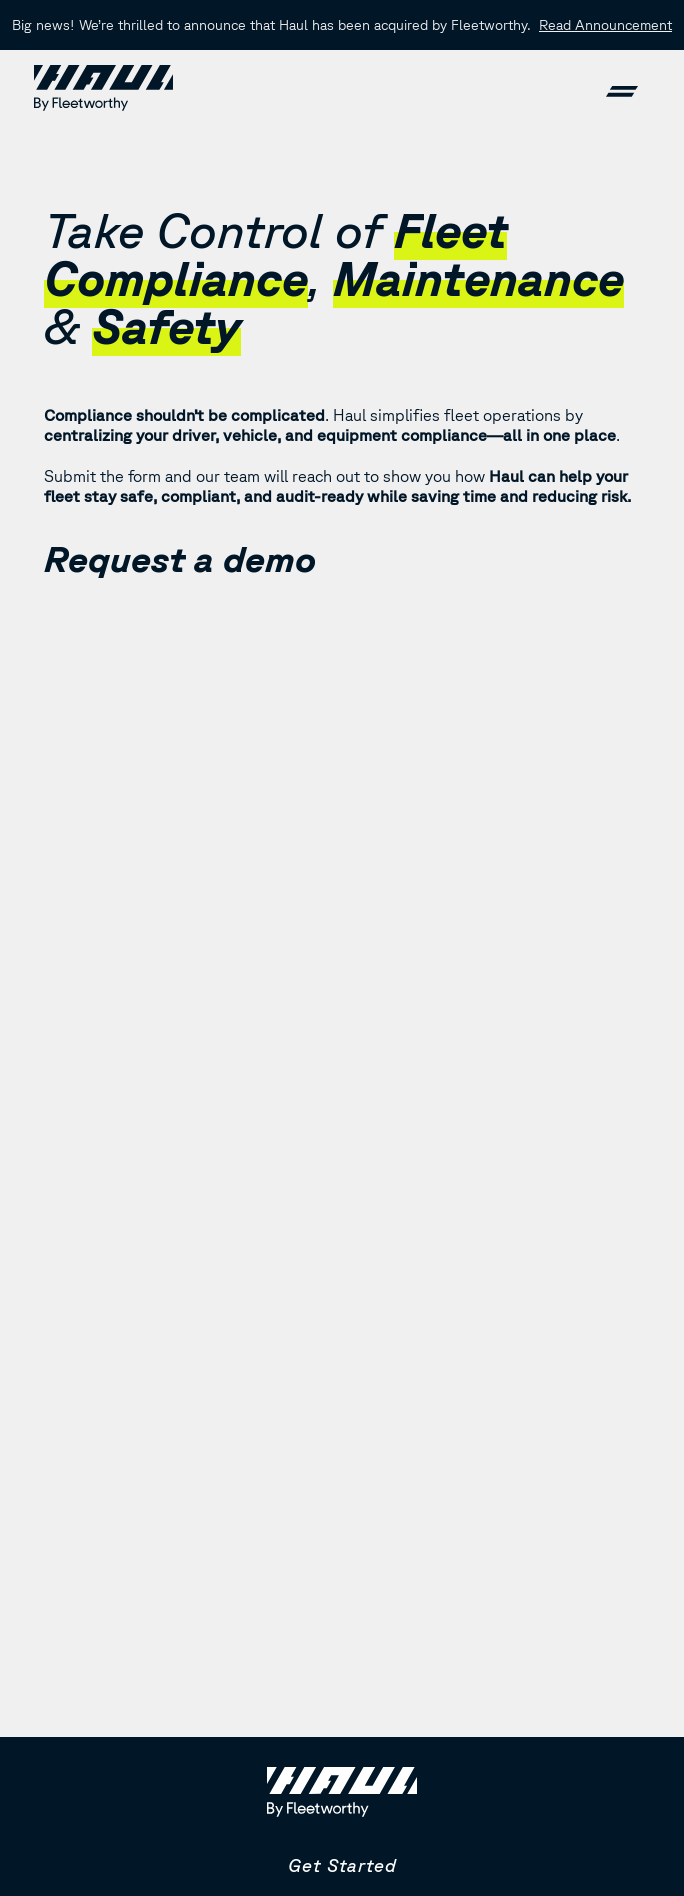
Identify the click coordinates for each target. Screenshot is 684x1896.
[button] (622, 88)
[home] (103, 88)
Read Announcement (605, 25)
